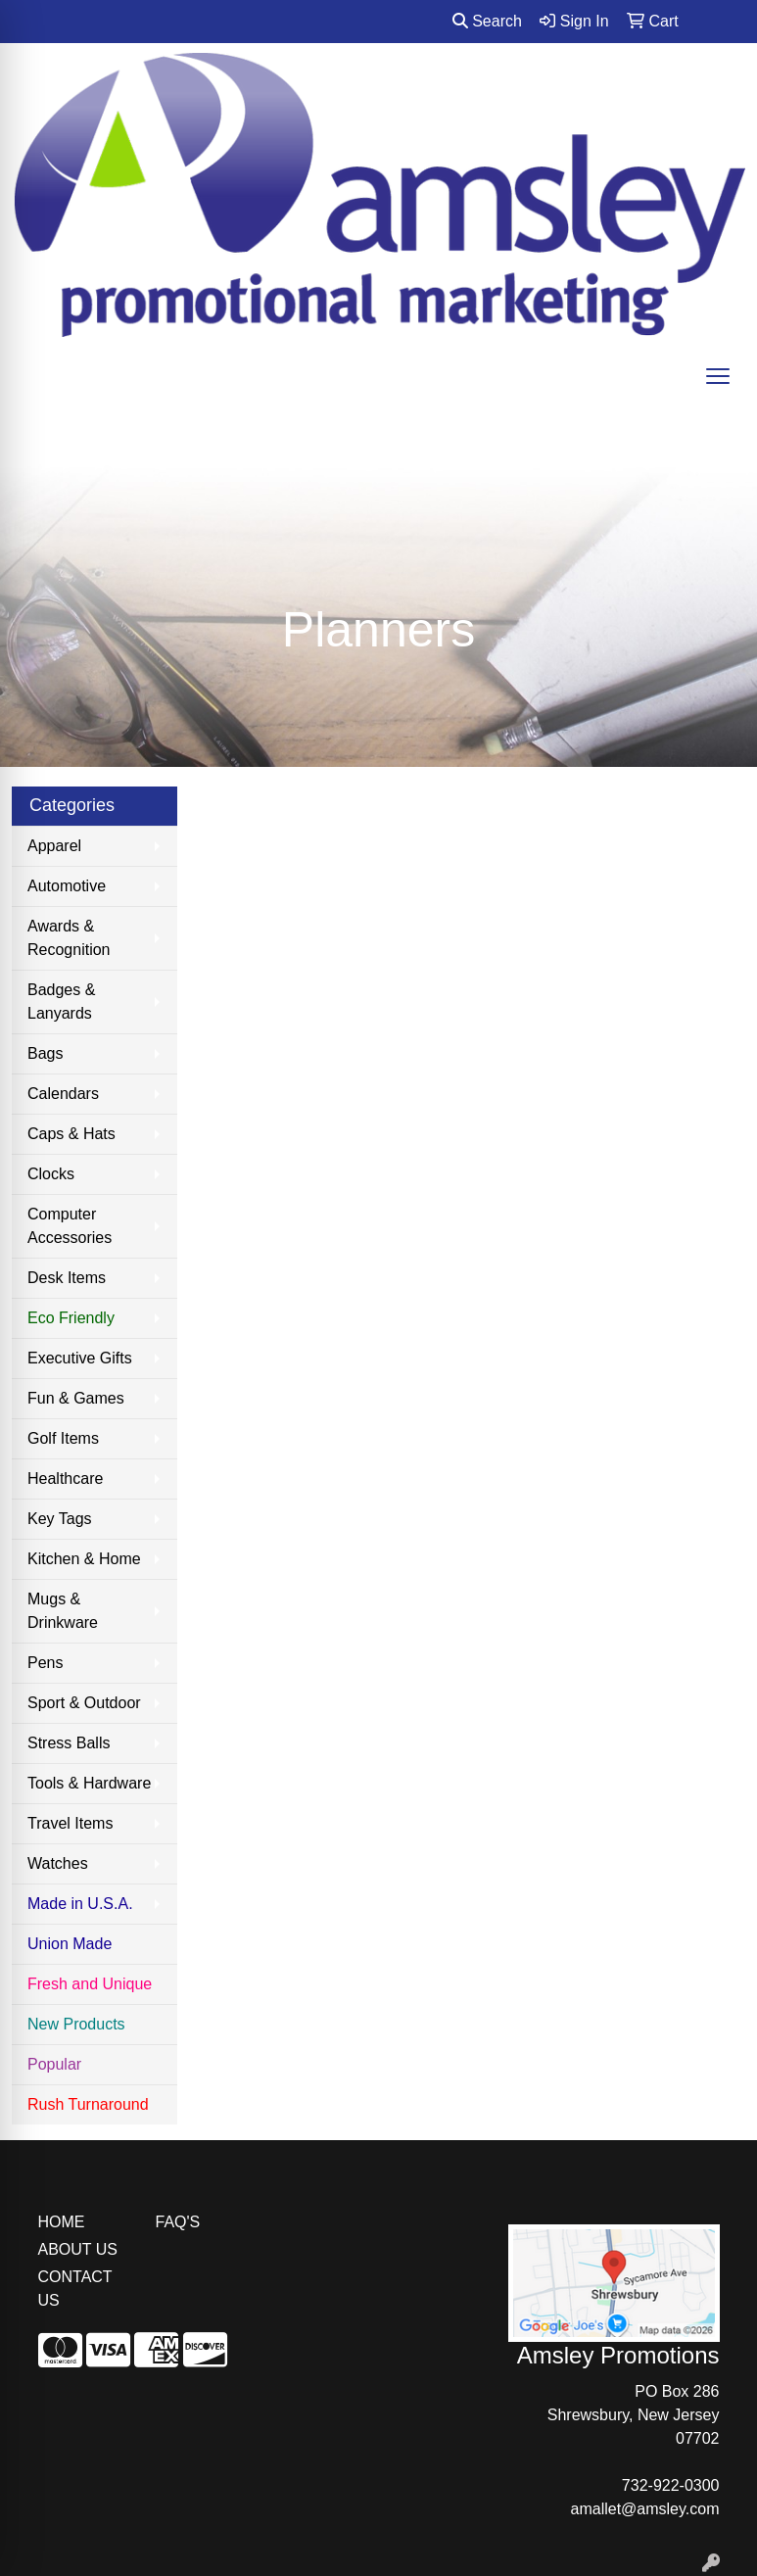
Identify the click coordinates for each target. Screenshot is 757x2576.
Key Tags (59, 1518)
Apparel (54, 845)
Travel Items (70, 1823)
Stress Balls (68, 1743)
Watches (57, 1863)
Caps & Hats (71, 1133)
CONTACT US (75, 2288)
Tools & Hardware (89, 1783)
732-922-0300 (671, 2485)
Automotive (66, 886)
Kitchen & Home (84, 1558)
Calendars (63, 1093)
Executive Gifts (79, 1358)
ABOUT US (78, 2249)
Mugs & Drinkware (62, 1611)
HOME (61, 2222)
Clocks (50, 1174)
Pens (45, 1662)
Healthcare (65, 1478)
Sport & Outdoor (84, 1702)
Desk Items (66, 1277)
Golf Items (63, 1438)
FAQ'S (178, 2222)
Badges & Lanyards (61, 1001)
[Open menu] (717, 376)
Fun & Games (75, 1398)
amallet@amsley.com (645, 2509)
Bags (45, 1053)
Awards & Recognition (69, 938)
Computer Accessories (69, 1226)
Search (487, 21)
